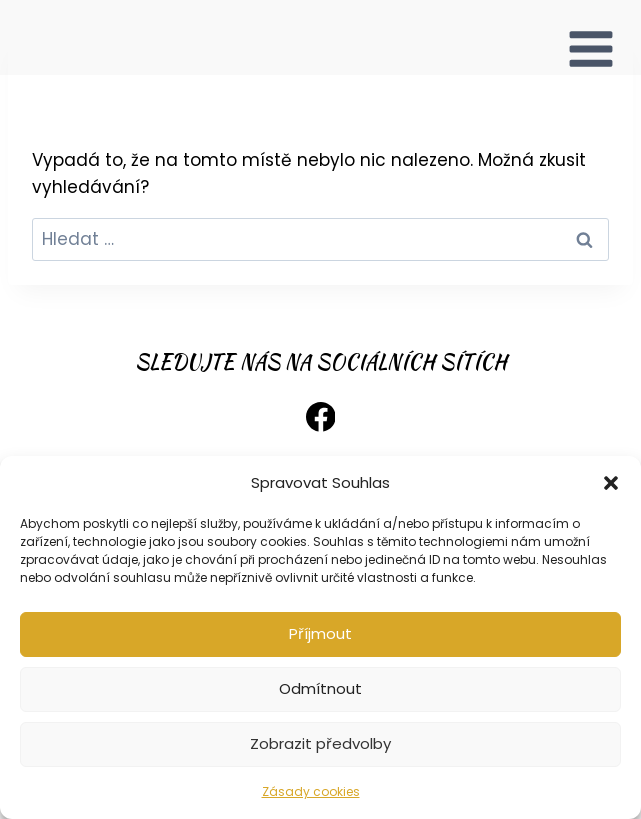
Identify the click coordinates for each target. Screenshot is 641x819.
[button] (611, 483)
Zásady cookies (311, 791)
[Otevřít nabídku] (591, 37)
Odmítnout (320, 688)
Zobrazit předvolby (320, 743)
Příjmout (320, 633)
